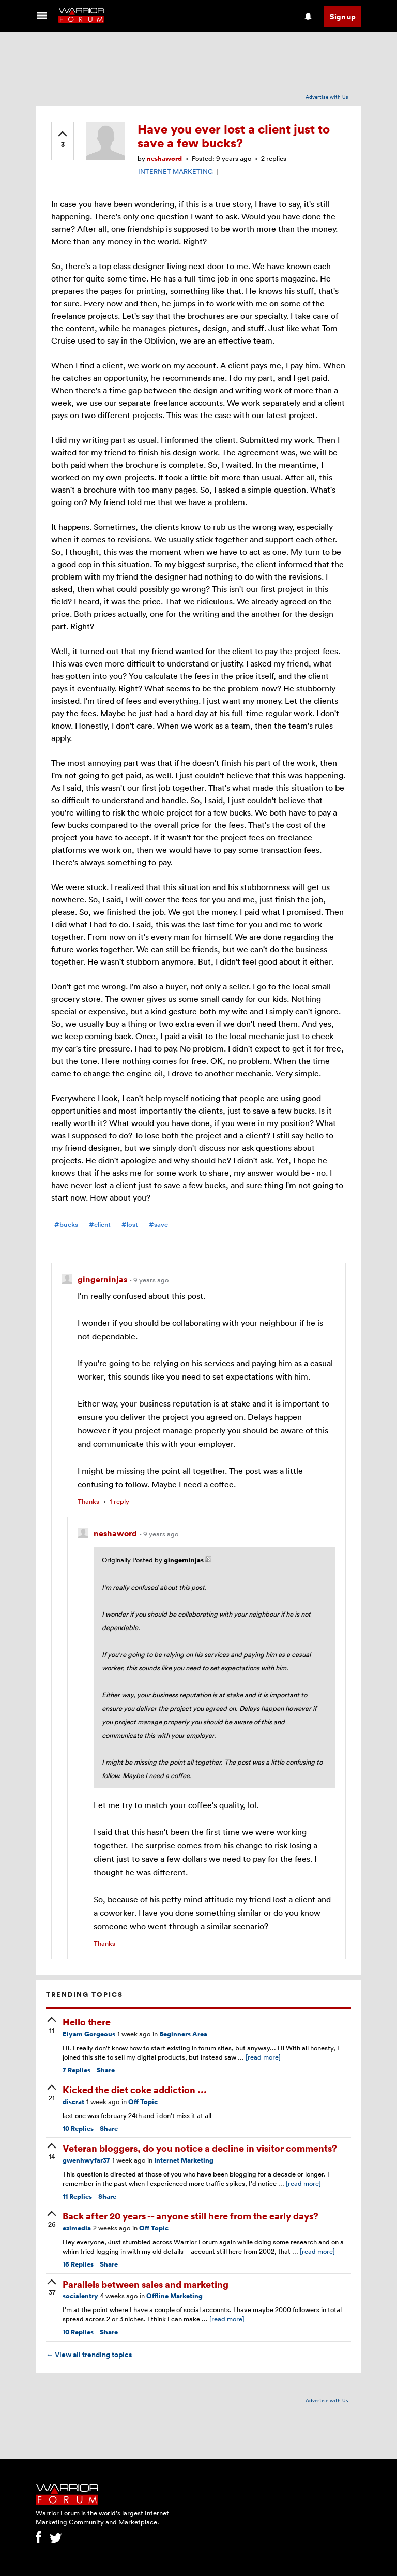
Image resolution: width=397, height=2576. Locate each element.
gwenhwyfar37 (86, 2160)
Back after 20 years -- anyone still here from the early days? (190, 2215)
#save (158, 1224)
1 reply (119, 1501)
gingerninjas (103, 1279)
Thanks (88, 1501)
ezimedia (77, 2228)
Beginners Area (183, 2034)
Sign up (343, 16)
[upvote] (62, 140)
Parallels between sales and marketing (145, 2283)
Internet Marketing (183, 2160)
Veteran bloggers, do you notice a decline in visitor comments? (200, 2147)
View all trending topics (89, 2354)
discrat (73, 2102)
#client (100, 1224)
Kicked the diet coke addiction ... (135, 2089)
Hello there (87, 2021)
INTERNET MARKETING (175, 171)
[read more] (263, 2057)
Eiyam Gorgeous (89, 2034)
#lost (129, 1224)
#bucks (66, 1224)
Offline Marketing (174, 2296)
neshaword (164, 159)
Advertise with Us (327, 96)
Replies (76, 2070)
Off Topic (143, 2102)
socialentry (80, 2296)
